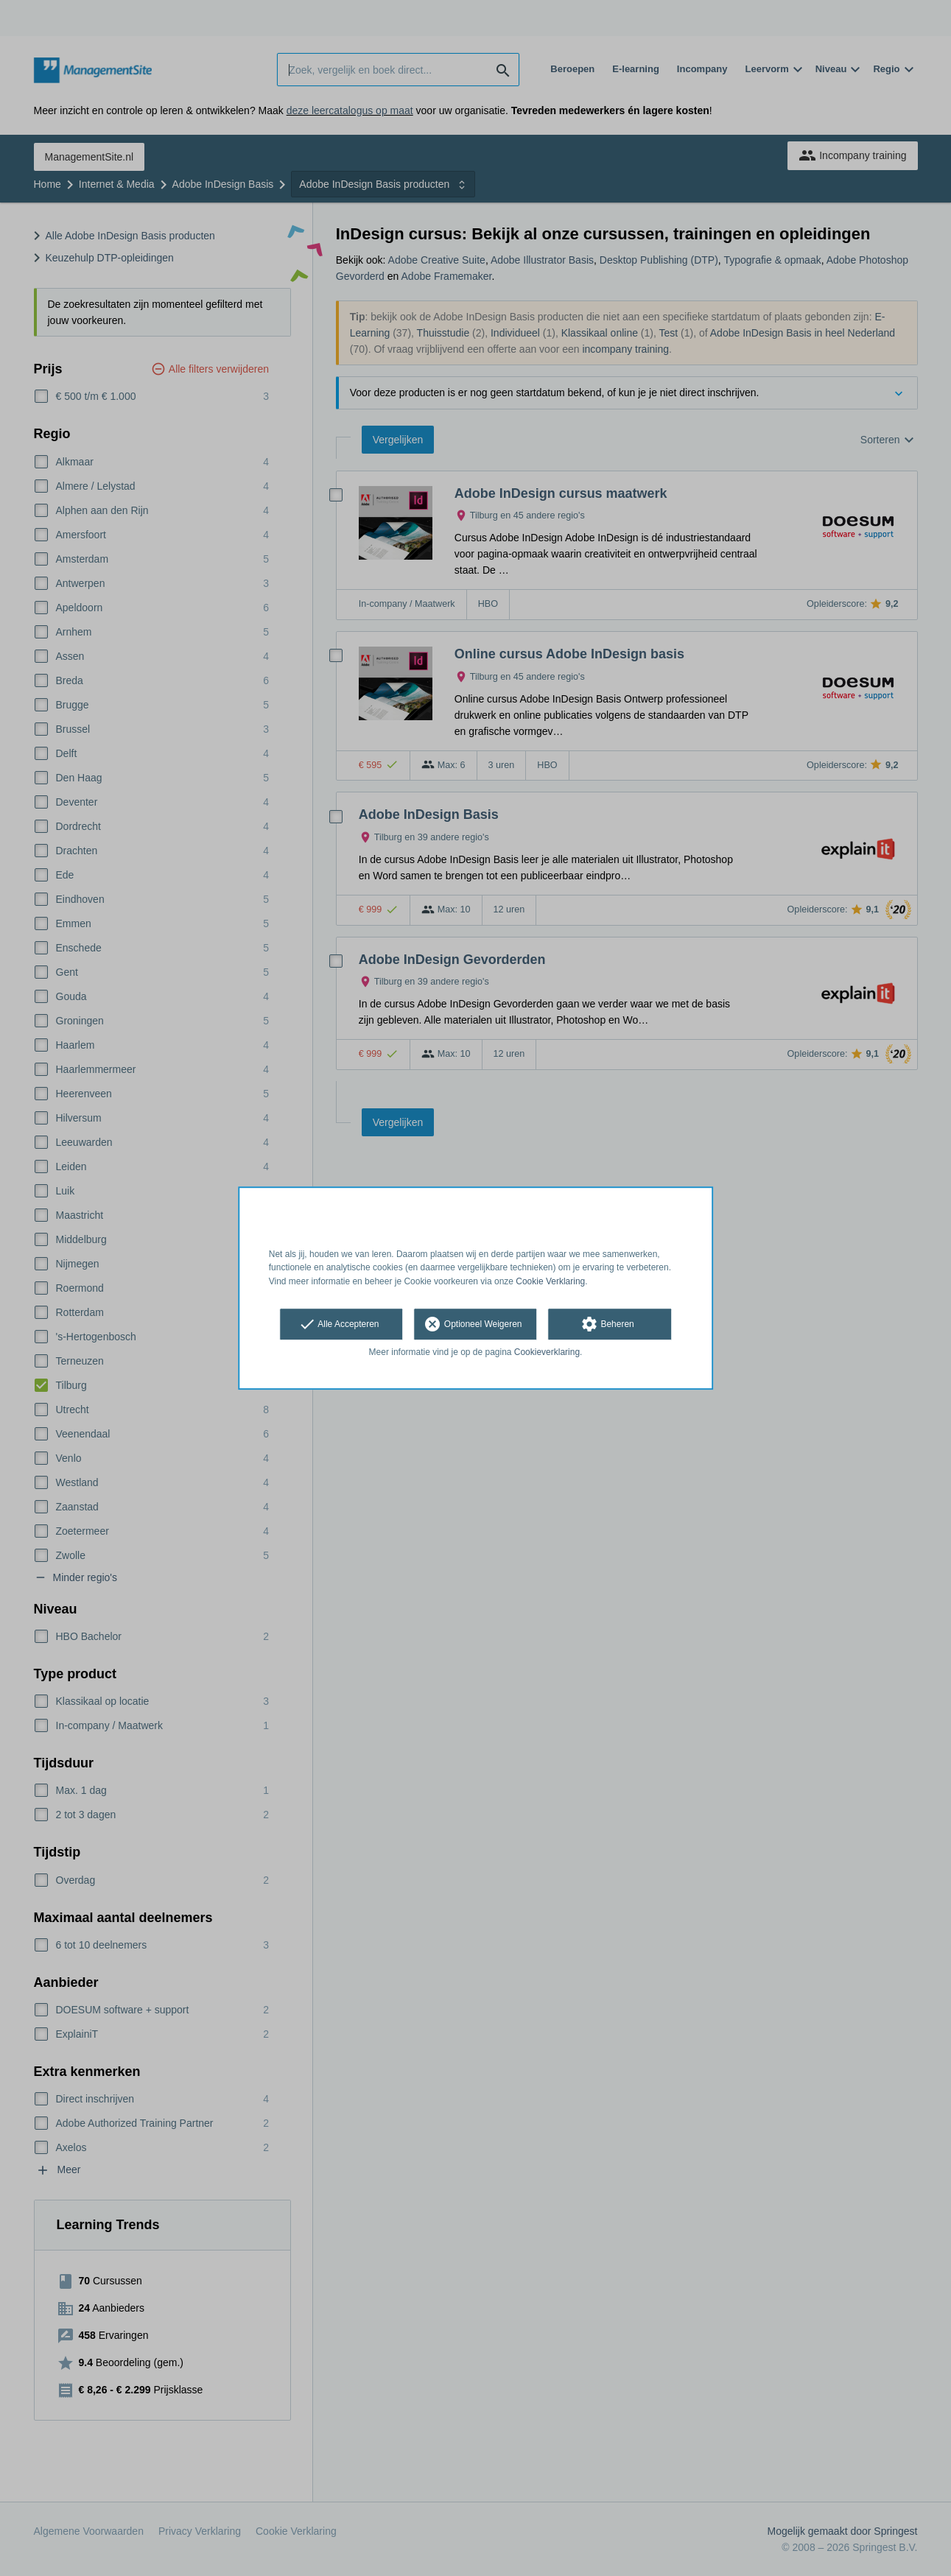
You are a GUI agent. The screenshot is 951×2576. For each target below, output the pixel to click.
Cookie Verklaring (550, 1281)
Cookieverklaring (547, 1352)
